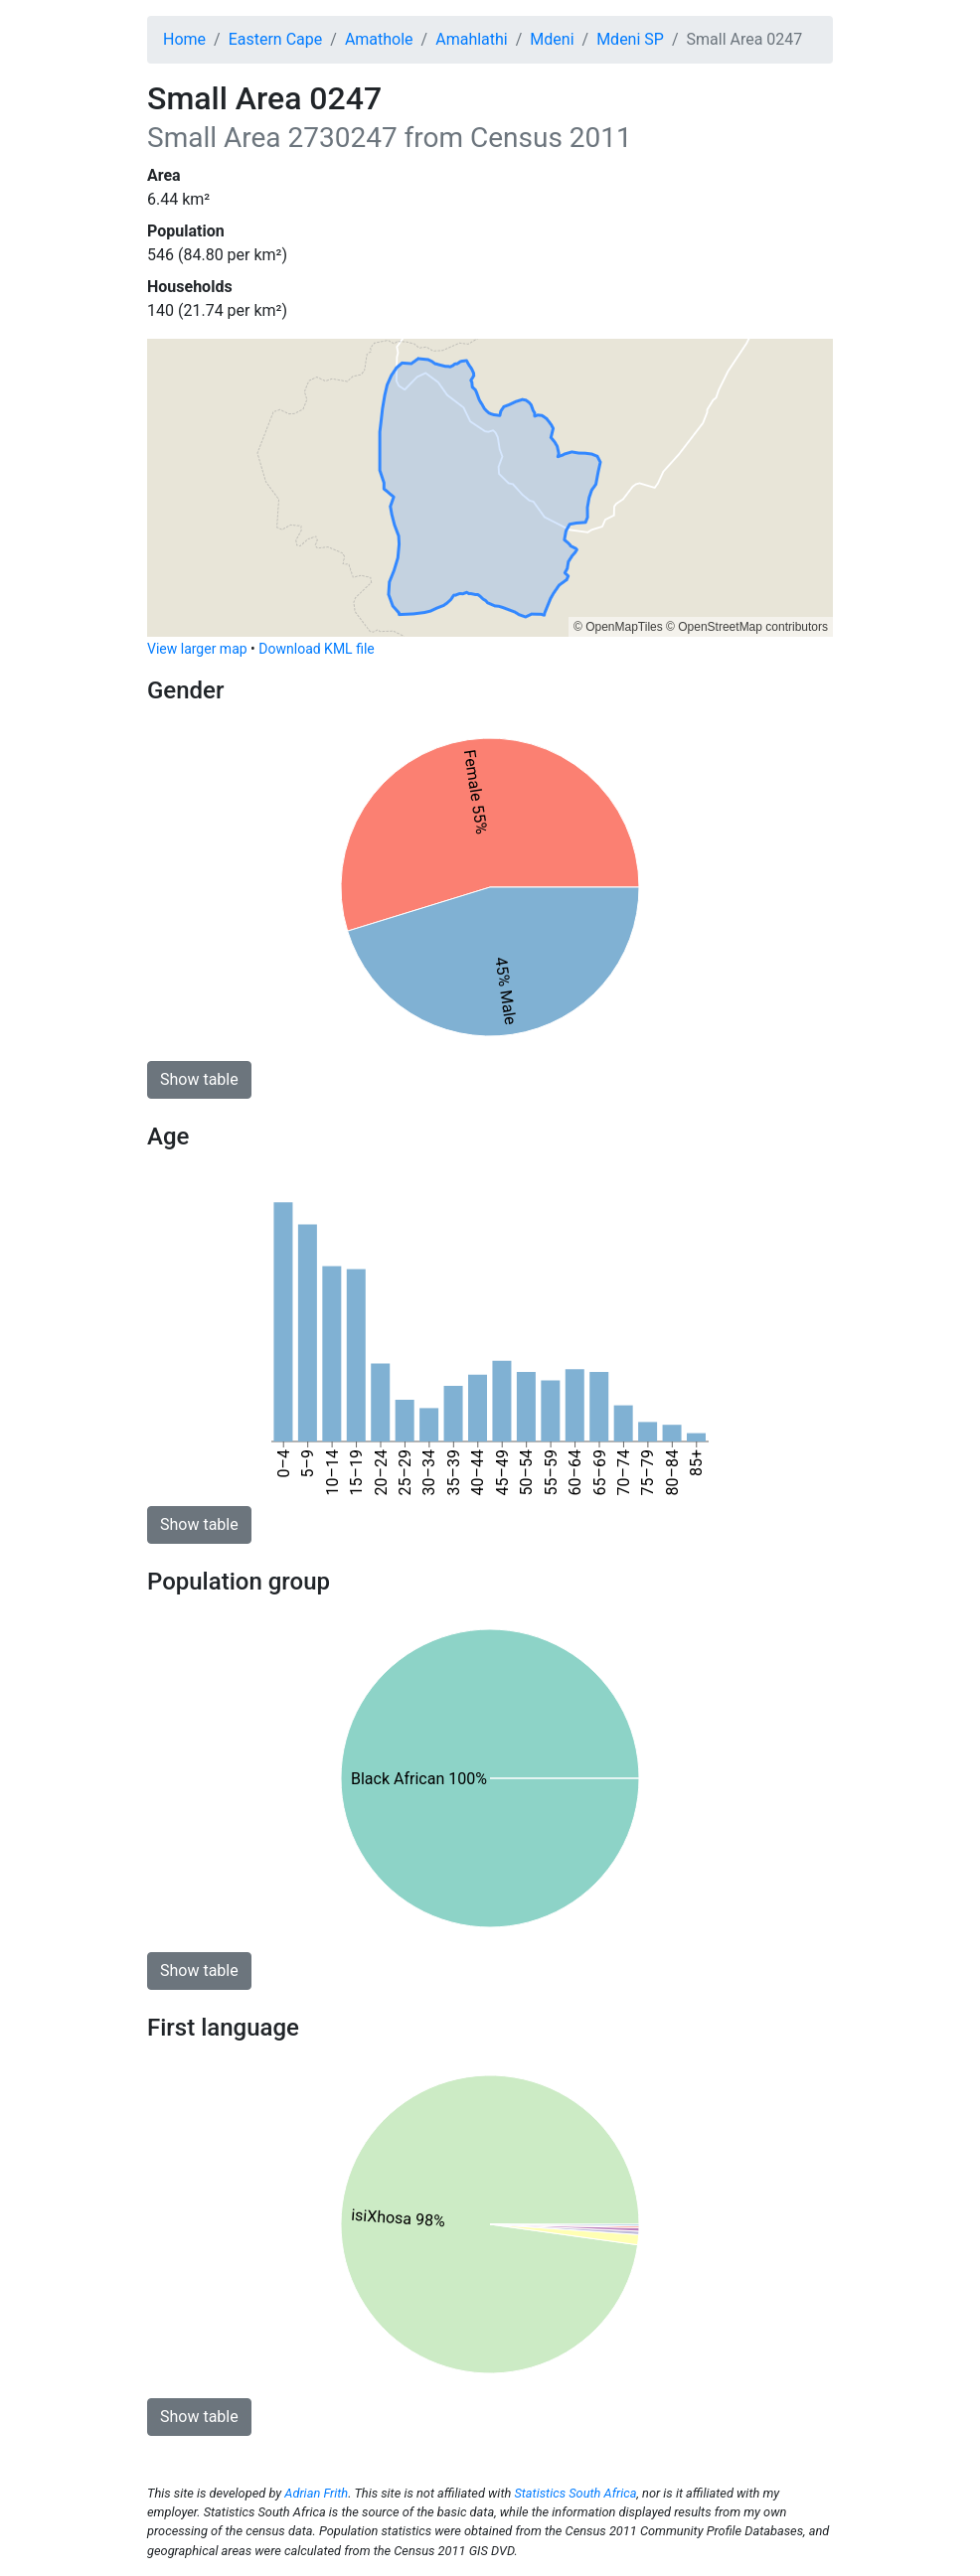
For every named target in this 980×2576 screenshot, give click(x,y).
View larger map (197, 649)
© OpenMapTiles (618, 627)
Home (184, 39)
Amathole (379, 39)
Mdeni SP (630, 39)
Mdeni (551, 39)
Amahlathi (471, 39)
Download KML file (316, 649)
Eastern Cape (276, 39)
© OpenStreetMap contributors (747, 627)
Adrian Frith (316, 2493)
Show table (199, 1079)
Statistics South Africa (575, 2493)
